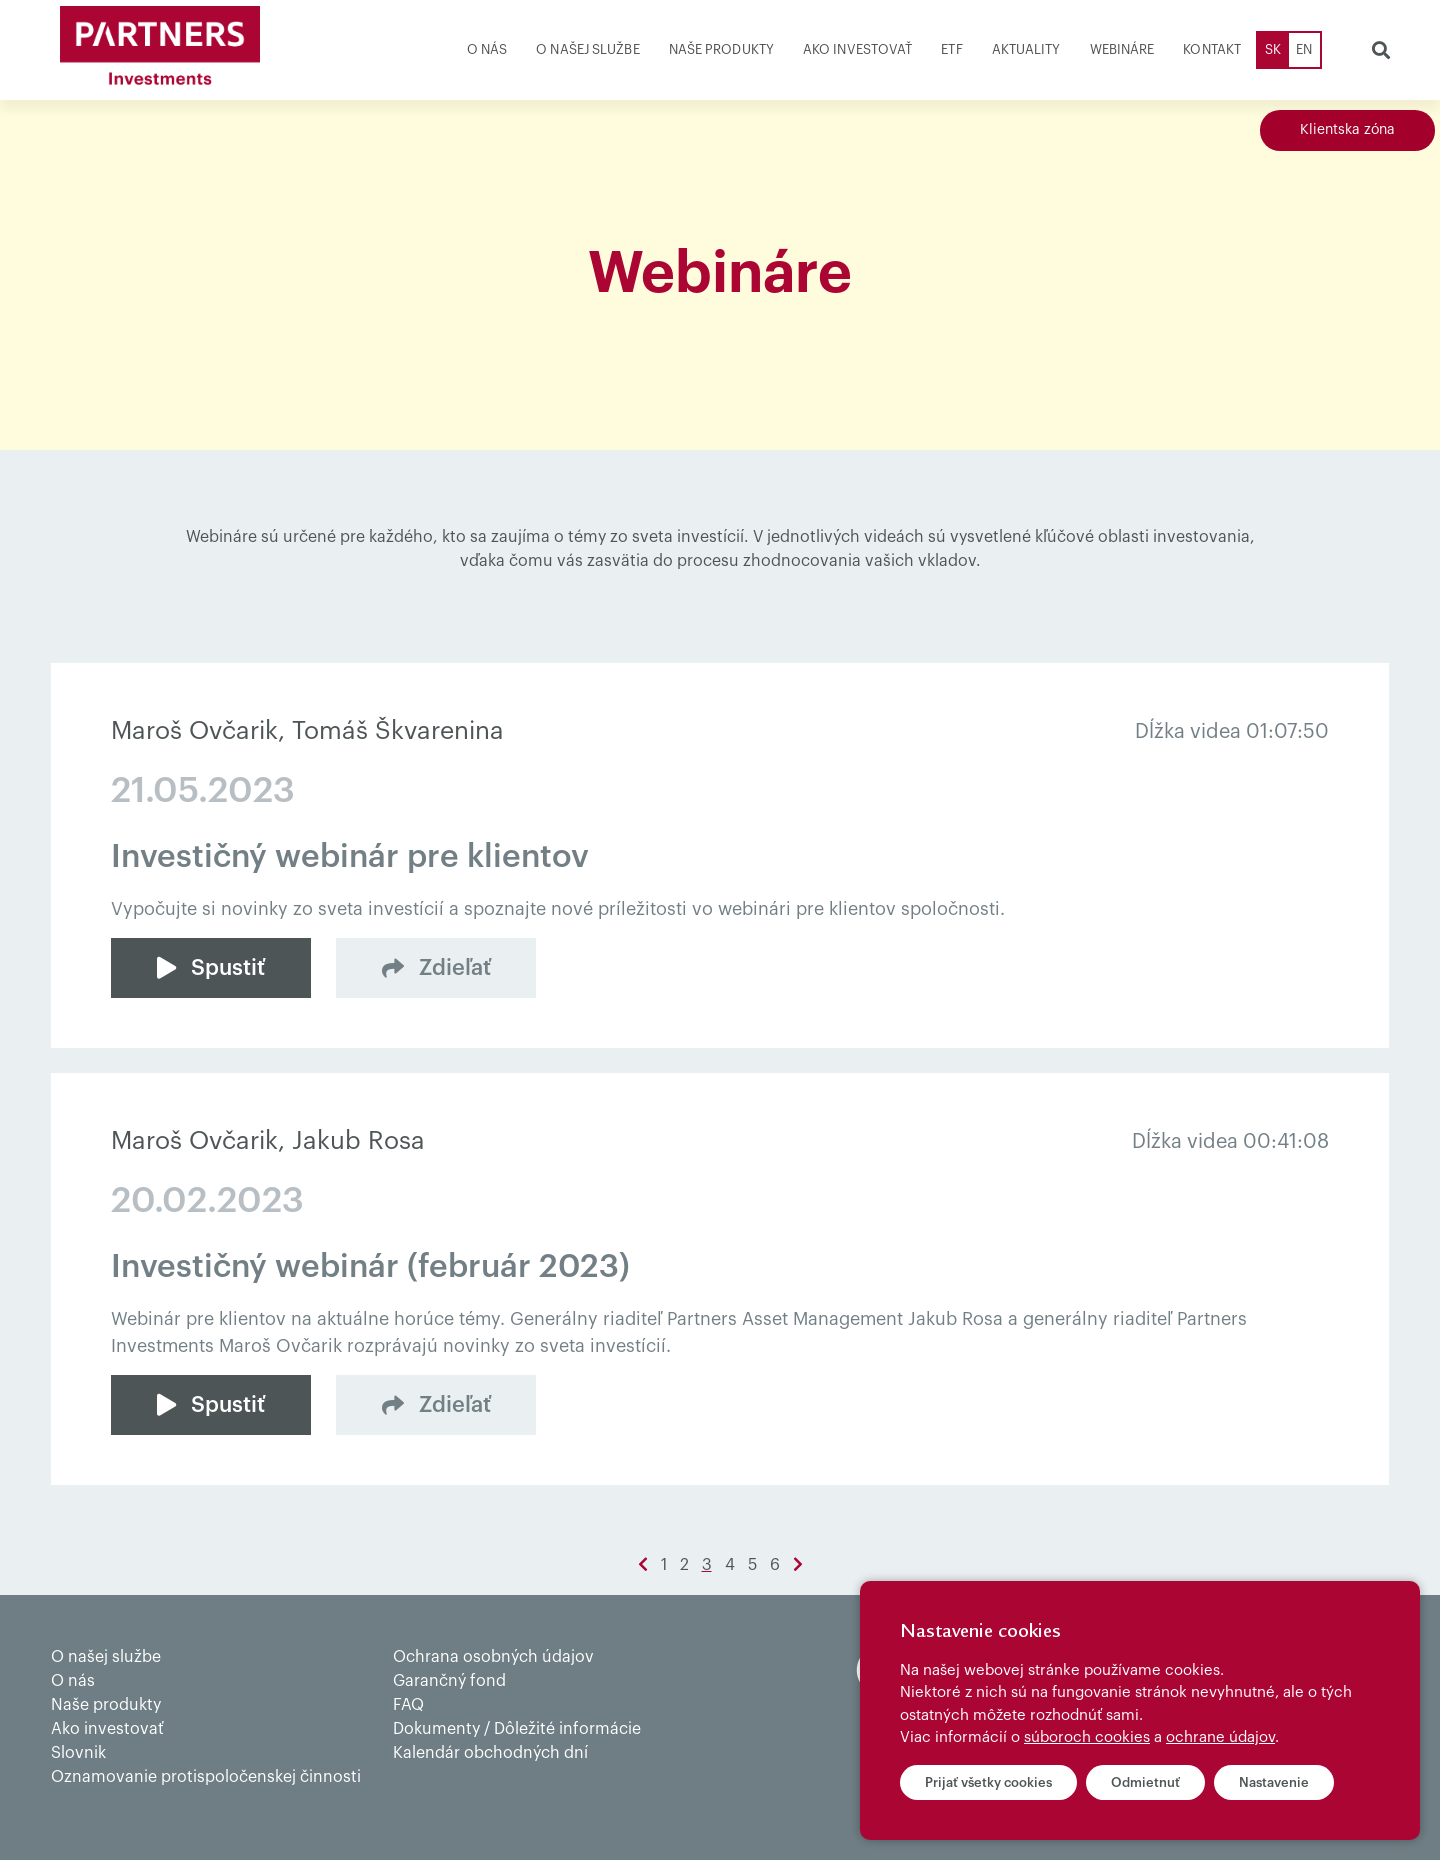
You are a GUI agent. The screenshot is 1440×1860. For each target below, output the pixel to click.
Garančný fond (449, 1681)
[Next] (798, 1565)
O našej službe (587, 49)
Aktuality (1026, 49)
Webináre (1122, 49)
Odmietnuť (1145, 1782)
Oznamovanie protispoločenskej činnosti (206, 1777)
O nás (487, 49)
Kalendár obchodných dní (490, 1753)
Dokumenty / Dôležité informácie (517, 1729)
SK (1273, 49)
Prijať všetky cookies (988, 1782)
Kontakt (1212, 49)
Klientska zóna (1347, 130)
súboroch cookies (1087, 1737)
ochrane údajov (1220, 1737)
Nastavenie (1274, 1782)
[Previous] (643, 1565)
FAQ (408, 1705)
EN (1304, 49)
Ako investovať (857, 49)
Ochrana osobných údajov (493, 1657)
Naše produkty (721, 49)
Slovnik (78, 1753)
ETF (951, 49)
